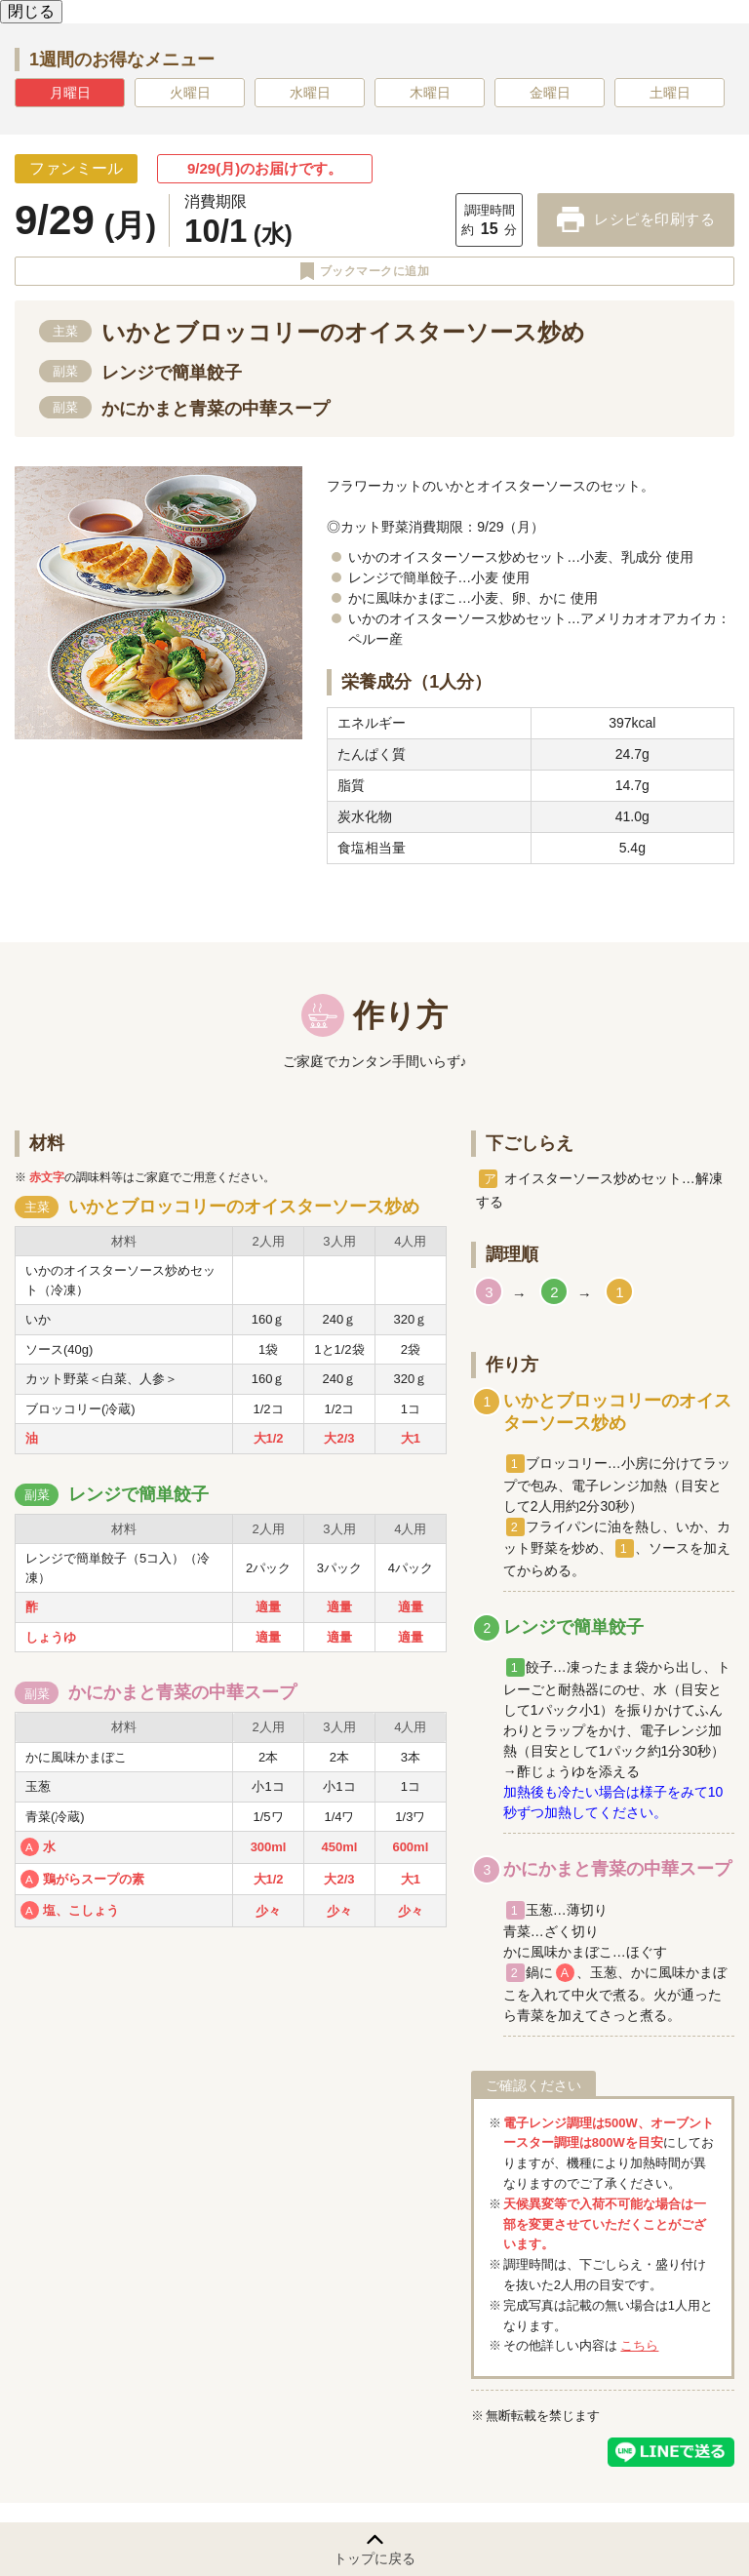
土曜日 (670, 92)
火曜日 (190, 92)
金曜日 (550, 92)
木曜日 (430, 92)
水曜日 (310, 92)
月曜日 (70, 92)
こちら (639, 2345)
